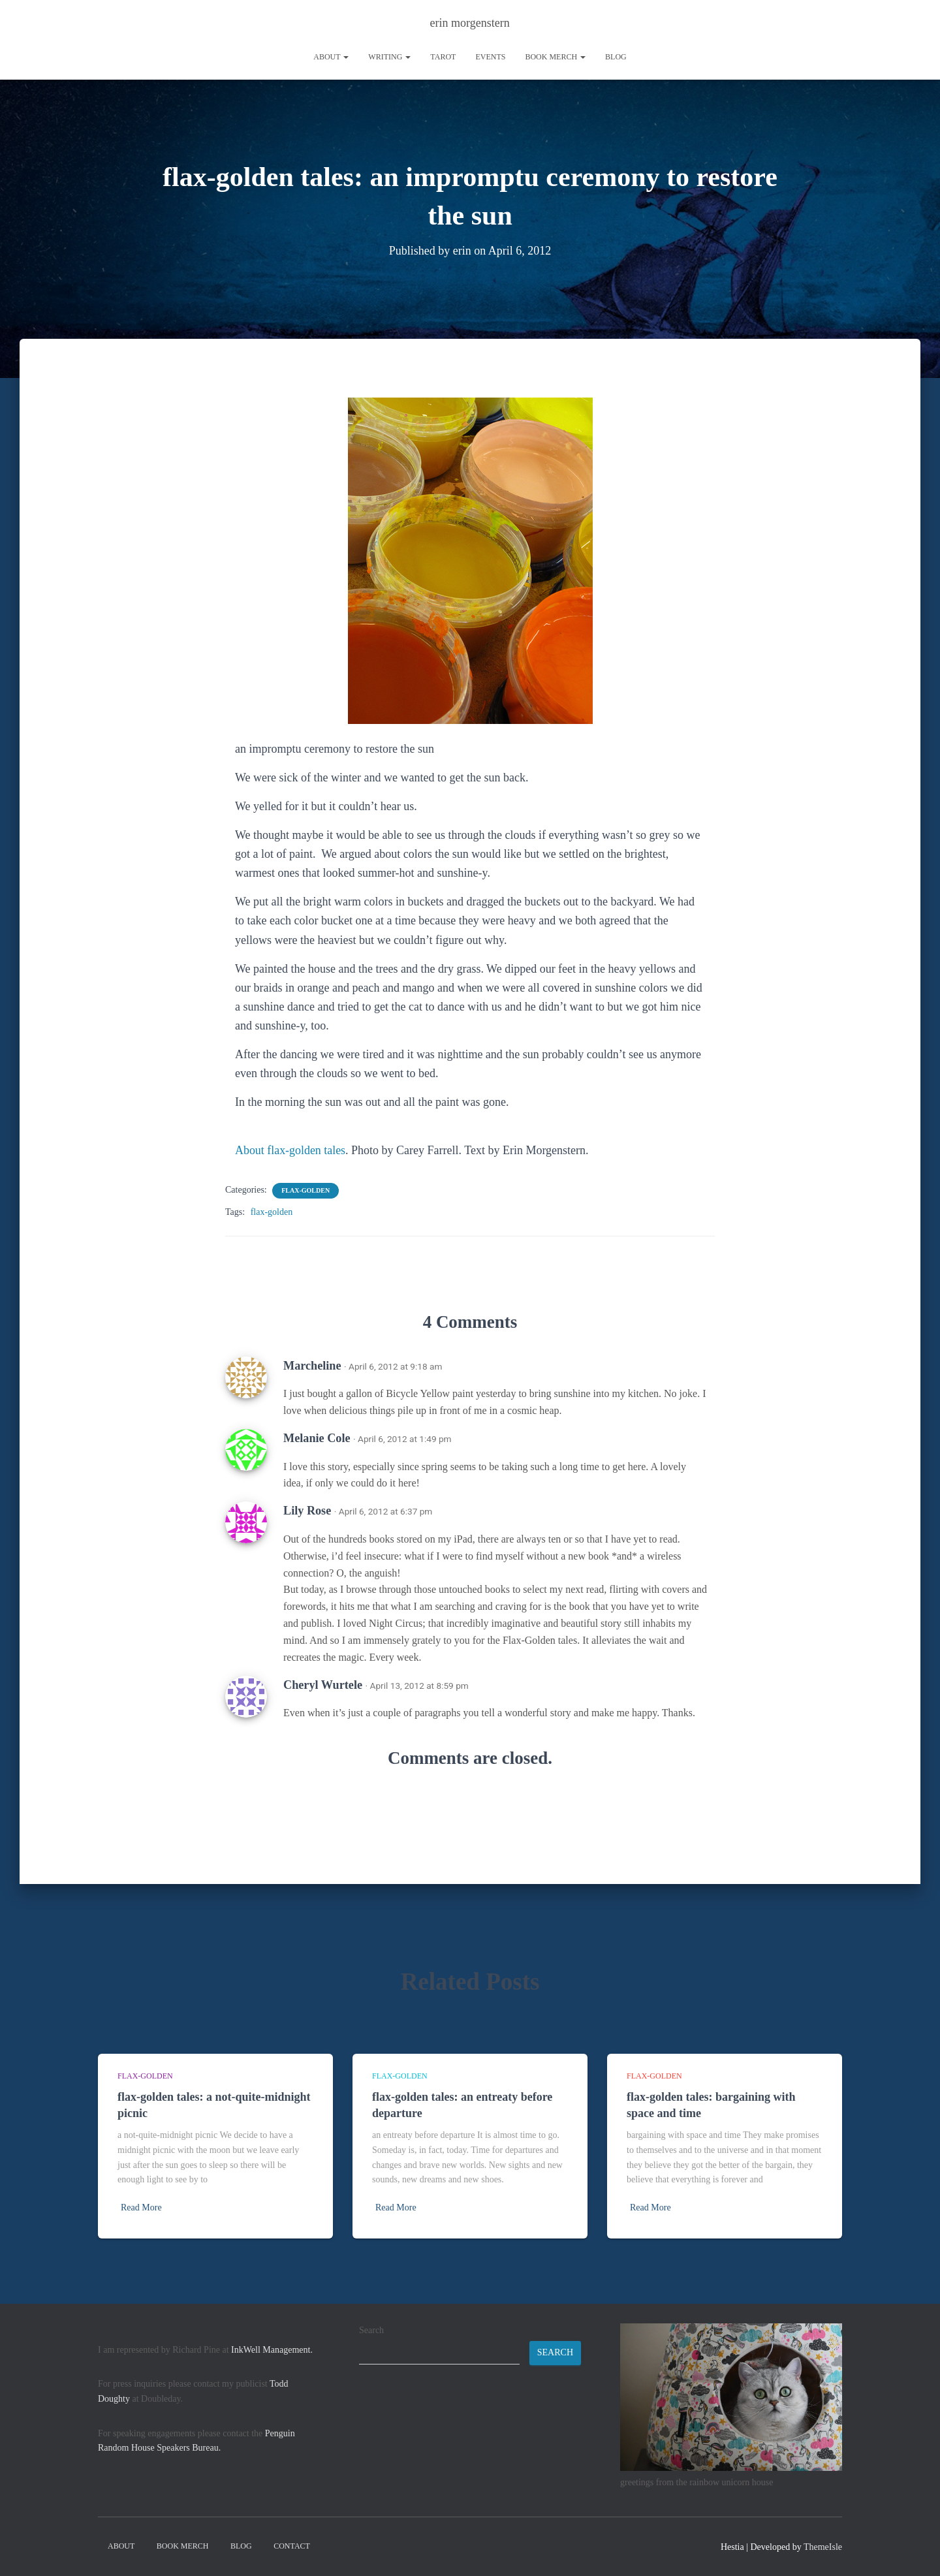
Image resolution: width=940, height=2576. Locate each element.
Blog (616, 56)
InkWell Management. (272, 2350)
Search (371, 2330)
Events (490, 56)
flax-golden (305, 1190)
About (331, 56)
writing (389, 56)
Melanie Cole (317, 1438)
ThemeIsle (823, 2547)
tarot (443, 56)
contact (292, 2546)
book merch (555, 56)
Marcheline (312, 1365)
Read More (141, 2207)
